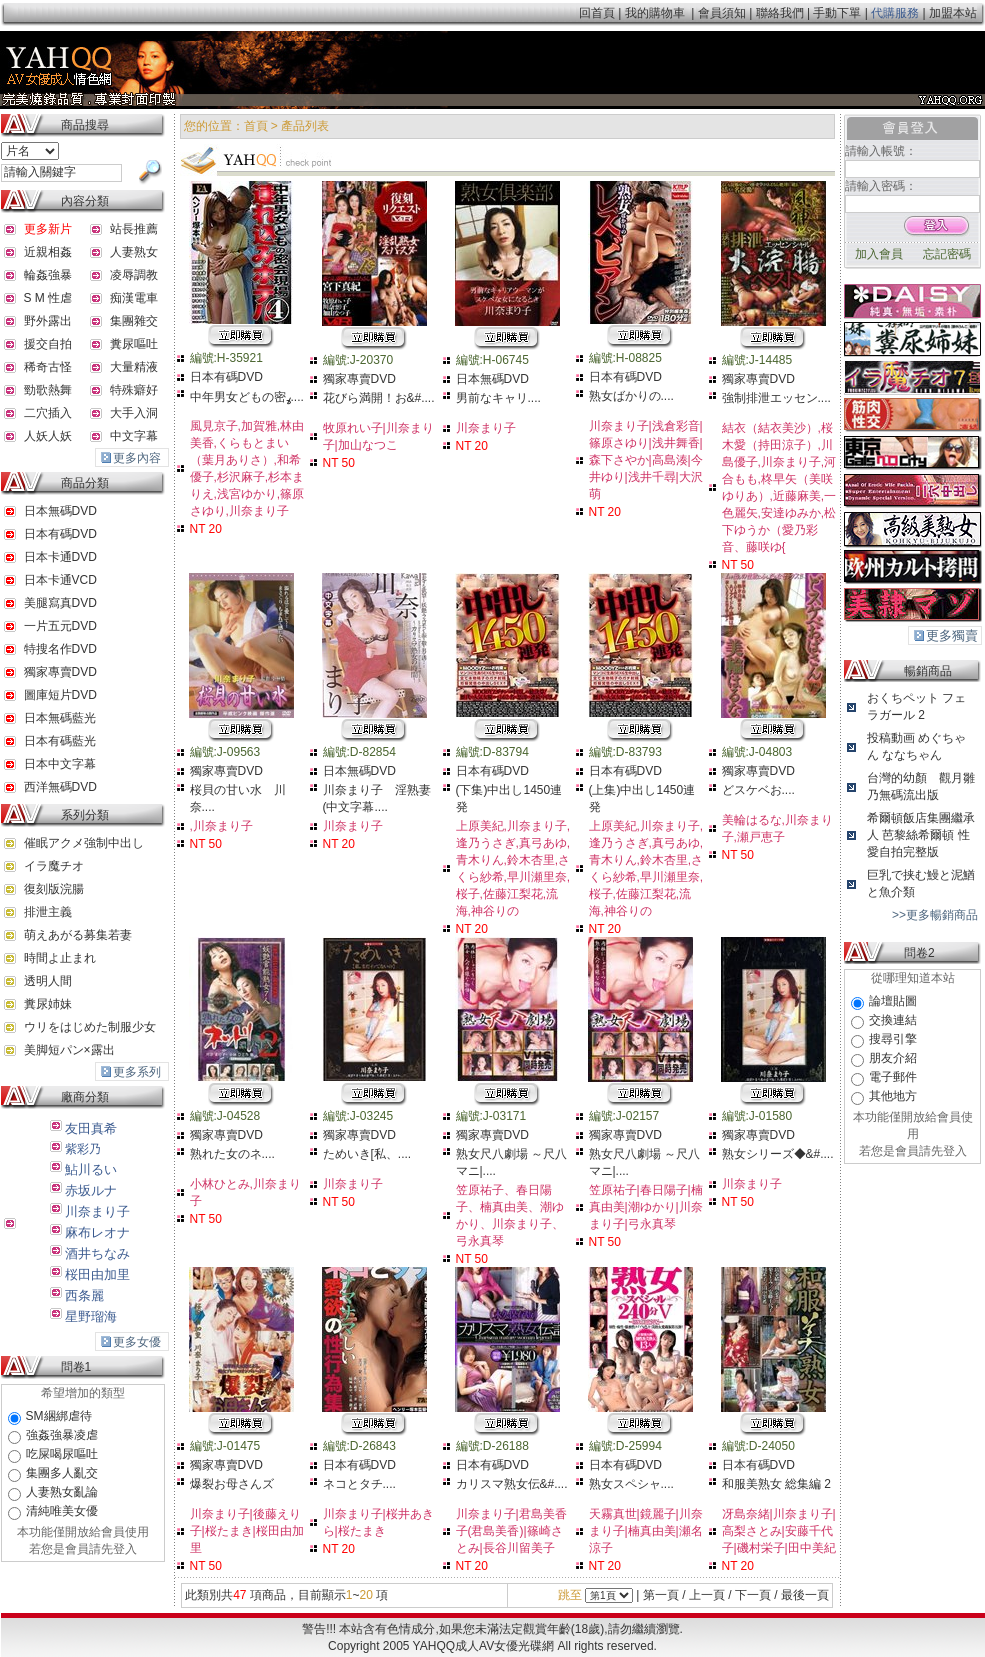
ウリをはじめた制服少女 (90, 1027)
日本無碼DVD (60, 511)
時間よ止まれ (60, 958)
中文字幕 (134, 436)
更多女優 (137, 1342)
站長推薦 (134, 229)
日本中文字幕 (60, 764)
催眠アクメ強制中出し (84, 843)
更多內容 (137, 458)
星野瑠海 (91, 1316)
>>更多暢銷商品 (935, 915)
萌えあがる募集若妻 (78, 935)
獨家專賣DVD (60, 672)
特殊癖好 (134, 390)
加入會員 (879, 254)
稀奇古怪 (48, 367)
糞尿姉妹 (48, 1004)
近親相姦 (48, 252)
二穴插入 (48, 413)
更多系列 (137, 1072)
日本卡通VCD (60, 580)
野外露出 (48, 321)
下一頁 (753, 1595)
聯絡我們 (780, 13)
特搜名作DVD (60, 649)
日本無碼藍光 (60, 718)
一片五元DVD (60, 626)
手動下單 (837, 13)
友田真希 (91, 1128)
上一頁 (707, 1595)
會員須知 (722, 13)
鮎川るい (91, 1169)
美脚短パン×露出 (69, 1050)
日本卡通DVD (60, 557)
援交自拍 (48, 344)
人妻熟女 (134, 252)
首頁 (256, 126)
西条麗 (84, 1295)
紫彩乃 (83, 1149)
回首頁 (597, 13)
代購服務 (895, 13)
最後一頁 (805, 1595)
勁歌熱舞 (48, 390)
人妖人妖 (48, 436)
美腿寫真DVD (60, 603)
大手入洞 (134, 413)
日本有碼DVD (60, 534)
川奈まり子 (97, 1211)
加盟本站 (953, 13)
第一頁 (661, 1595)
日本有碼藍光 (60, 741)
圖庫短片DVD (60, 695)
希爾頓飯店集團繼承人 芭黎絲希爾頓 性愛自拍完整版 (921, 835)
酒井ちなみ (97, 1253)
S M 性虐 (48, 298)
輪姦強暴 (48, 275)
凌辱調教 (134, 275)
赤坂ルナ (91, 1190)
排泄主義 (48, 912)
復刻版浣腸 (54, 889)
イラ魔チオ (54, 866)
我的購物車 (655, 13)
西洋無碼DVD (60, 787)
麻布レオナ (97, 1232)
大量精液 (134, 367)
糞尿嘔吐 (134, 344)
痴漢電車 (134, 298)
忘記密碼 (947, 254)
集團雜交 (134, 321)
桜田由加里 (97, 1274)
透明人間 (48, 981)
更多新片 (48, 229)
